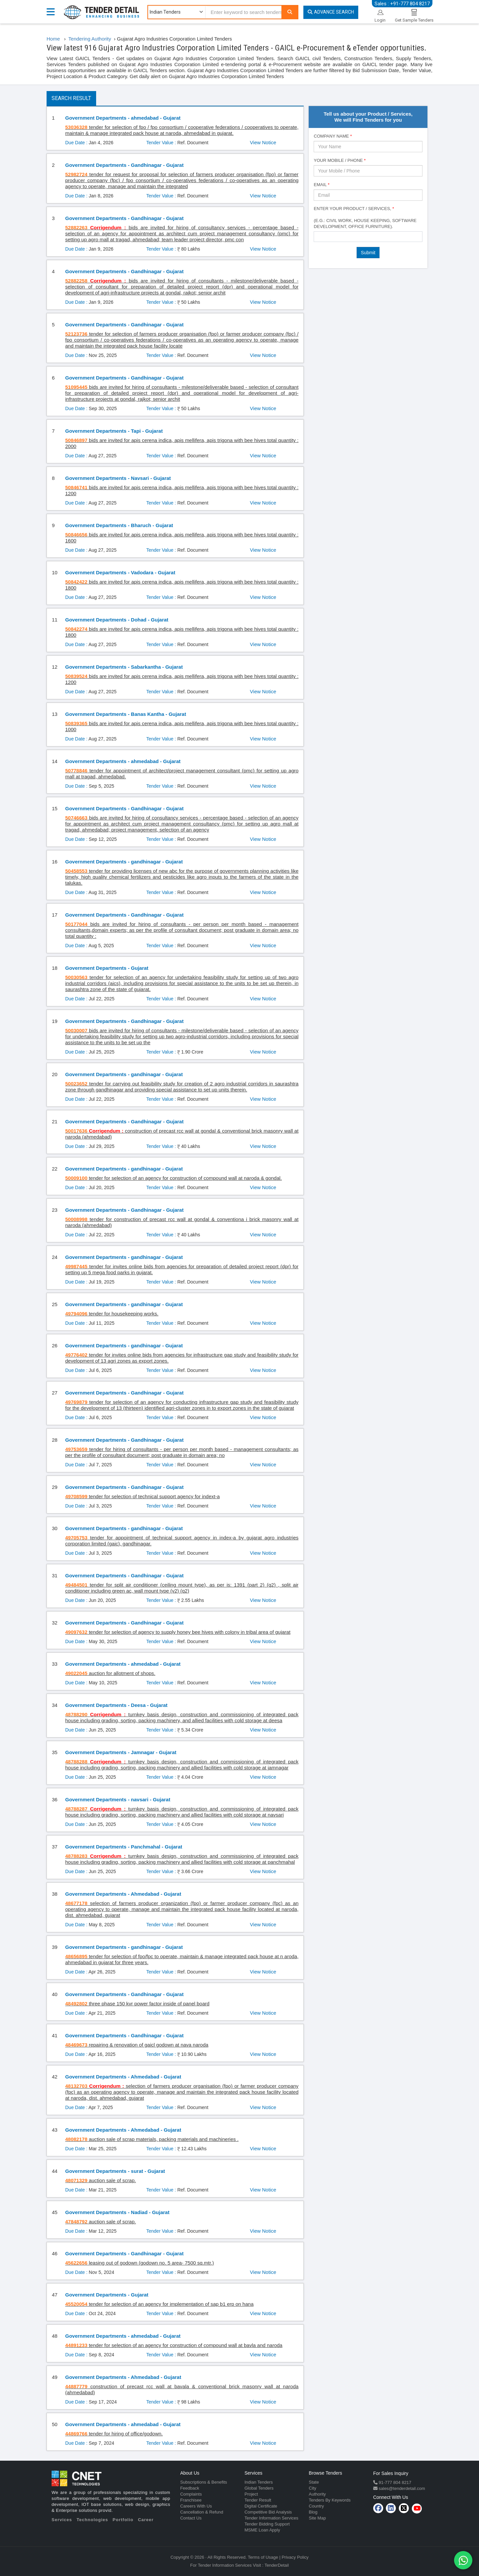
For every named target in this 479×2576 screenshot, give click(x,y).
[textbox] (317, 236)
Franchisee (191, 2500)
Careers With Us (196, 2506)
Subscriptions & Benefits (203, 2482)
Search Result (71, 98)
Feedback (189, 2488)
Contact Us (191, 2518)
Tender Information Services (271, 2518)
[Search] (289, 12)
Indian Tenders (258, 2482)
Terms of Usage (263, 2557)
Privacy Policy (295, 2557)
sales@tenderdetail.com (401, 2488)
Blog (313, 2512)
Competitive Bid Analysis (268, 2512)
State (314, 2482)
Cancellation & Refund (201, 2512)
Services (62, 2519)
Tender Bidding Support (267, 2523)
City (312, 2488)
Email (321, 184)
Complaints (191, 2494)
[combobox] (368, 236)
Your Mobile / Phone (340, 160)
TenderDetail (276, 2565)
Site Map (317, 2518)
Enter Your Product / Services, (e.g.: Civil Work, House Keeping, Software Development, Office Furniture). (365, 217)
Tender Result (257, 2500)
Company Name (333, 136)
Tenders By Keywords (330, 2500)
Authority (317, 2494)
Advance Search (331, 12)
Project (251, 2494)
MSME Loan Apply (262, 2529)
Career (146, 2519)
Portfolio (123, 2519)
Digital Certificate (260, 2506)
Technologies (92, 2519)
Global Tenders (258, 2488)
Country (316, 2506)
